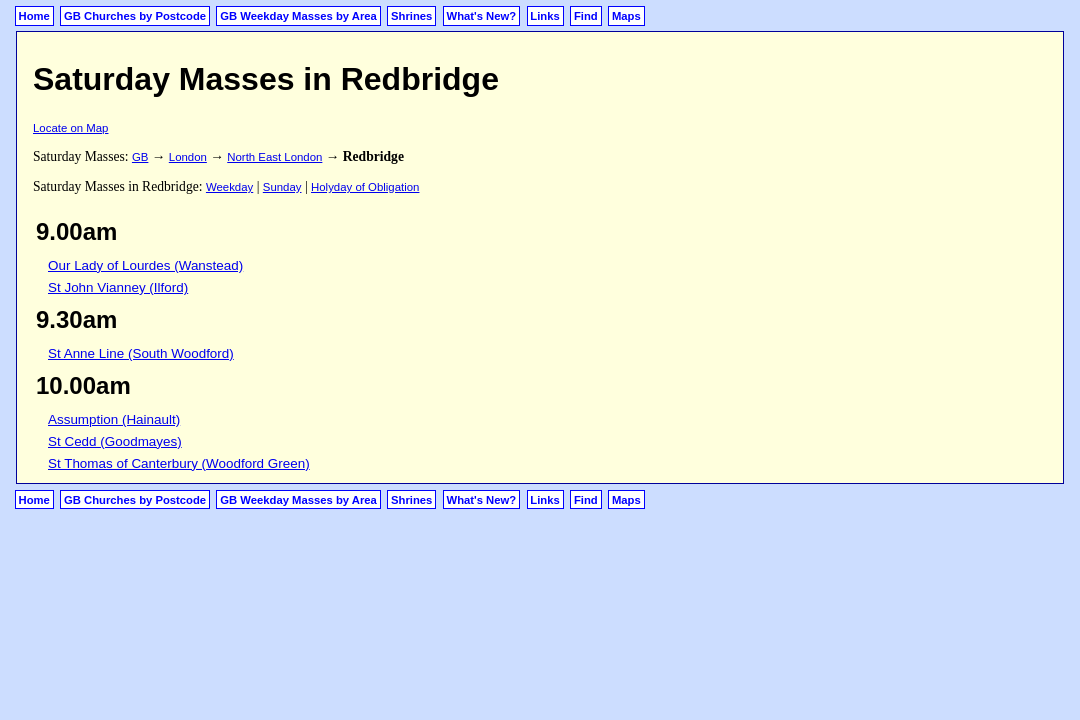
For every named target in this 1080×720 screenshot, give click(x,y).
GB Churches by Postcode (135, 16)
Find (586, 16)
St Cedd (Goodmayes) (115, 441)
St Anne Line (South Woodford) (141, 353)
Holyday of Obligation (365, 187)
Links (544, 16)
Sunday (282, 187)
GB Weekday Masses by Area (298, 16)
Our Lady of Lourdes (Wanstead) (145, 265)
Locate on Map (70, 128)
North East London (274, 157)
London (188, 157)
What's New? (482, 16)
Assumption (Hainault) (114, 419)
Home (34, 16)
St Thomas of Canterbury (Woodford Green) (179, 463)
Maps (626, 16)
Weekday (229, 187)
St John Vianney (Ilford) (118, 287)
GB (140, 157)
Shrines (411, 16)
